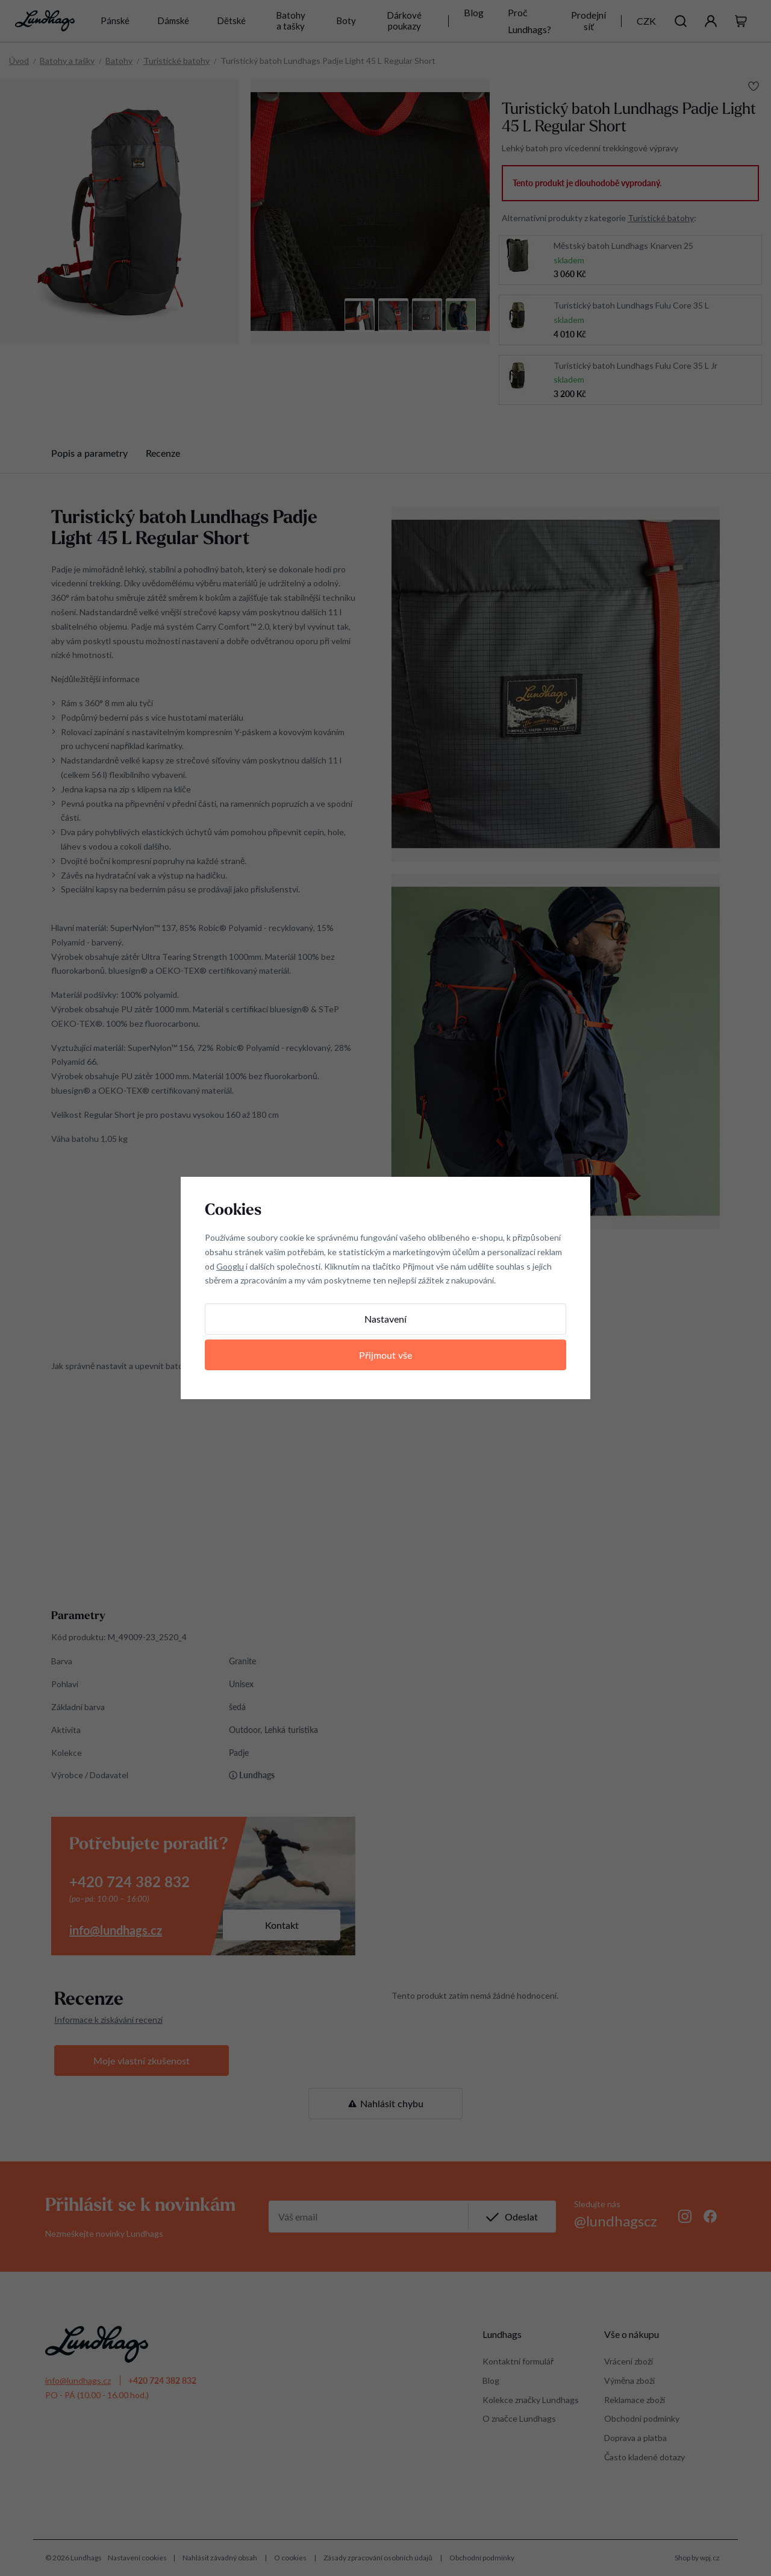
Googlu (230, 1266)
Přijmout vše (385, 1355)
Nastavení (385, 1318)
